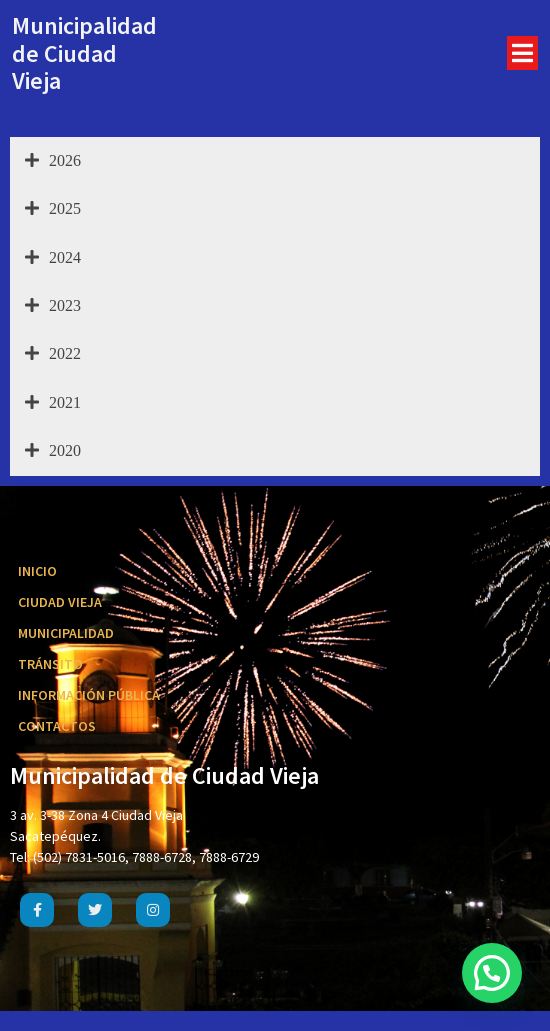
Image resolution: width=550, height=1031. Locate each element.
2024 (53, 258)
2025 (53, 209)
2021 (53, 403)
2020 (53, 451)
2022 (53, 354)
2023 (53, 306)
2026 (53, 161)
